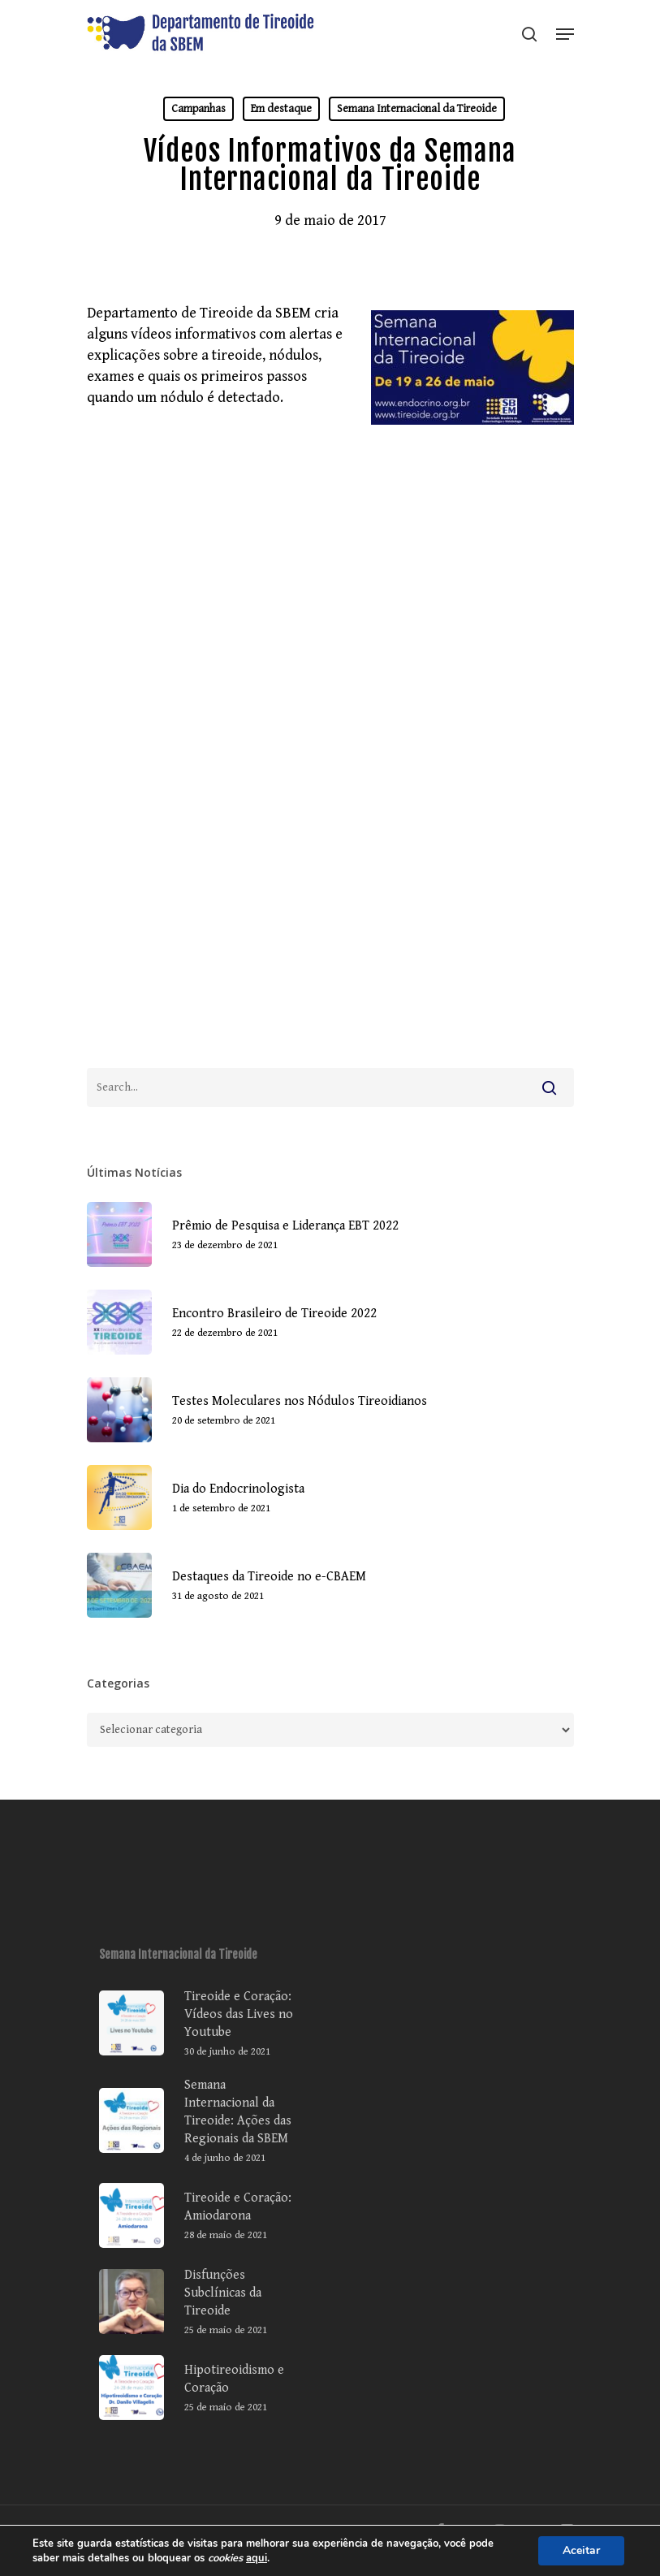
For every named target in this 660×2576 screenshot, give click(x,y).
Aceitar (581, 2550)
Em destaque (281, 108)
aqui (256, 2558)
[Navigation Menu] (565, 34)
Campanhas (198, 108)
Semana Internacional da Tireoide (417, 108)
